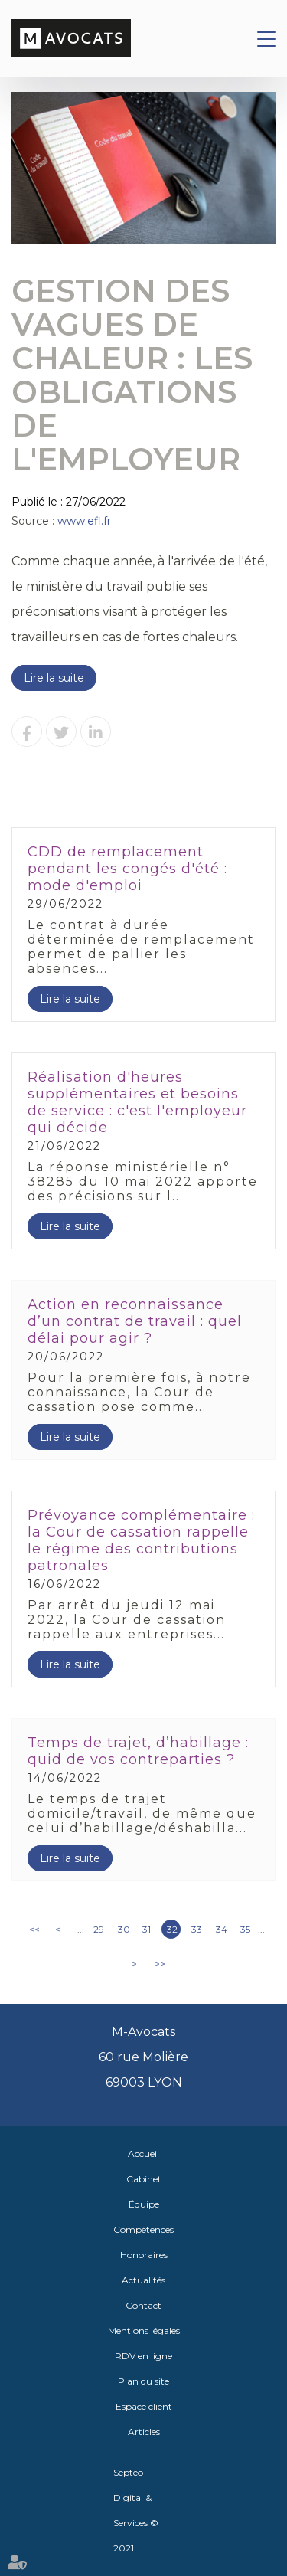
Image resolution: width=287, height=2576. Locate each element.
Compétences (143, 2229)
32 (172, 1929)
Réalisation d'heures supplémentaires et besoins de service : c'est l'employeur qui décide (137, 1102)
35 (245, 1929)
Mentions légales (144, 2330)
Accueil (143, 2153)
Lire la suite (54, 678)
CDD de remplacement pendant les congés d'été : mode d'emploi (127, 868)
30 (124, 1929)
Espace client (144, 2406)
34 (221, 1929)
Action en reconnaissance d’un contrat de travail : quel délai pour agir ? (135, 1321)
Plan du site (143, 2381)
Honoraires (144, 2254)
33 (196, 1929)
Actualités (143, 2280)
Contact (143, 2305)
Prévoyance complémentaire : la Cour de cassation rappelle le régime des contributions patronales (141, 1540)
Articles (144, 2431)
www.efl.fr (84, 521)
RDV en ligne (143, 2356)
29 (98, 1929)
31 (146, 1929)
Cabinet (143, 2179)
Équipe (144, 2204)
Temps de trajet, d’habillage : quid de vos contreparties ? (138, 1751)
